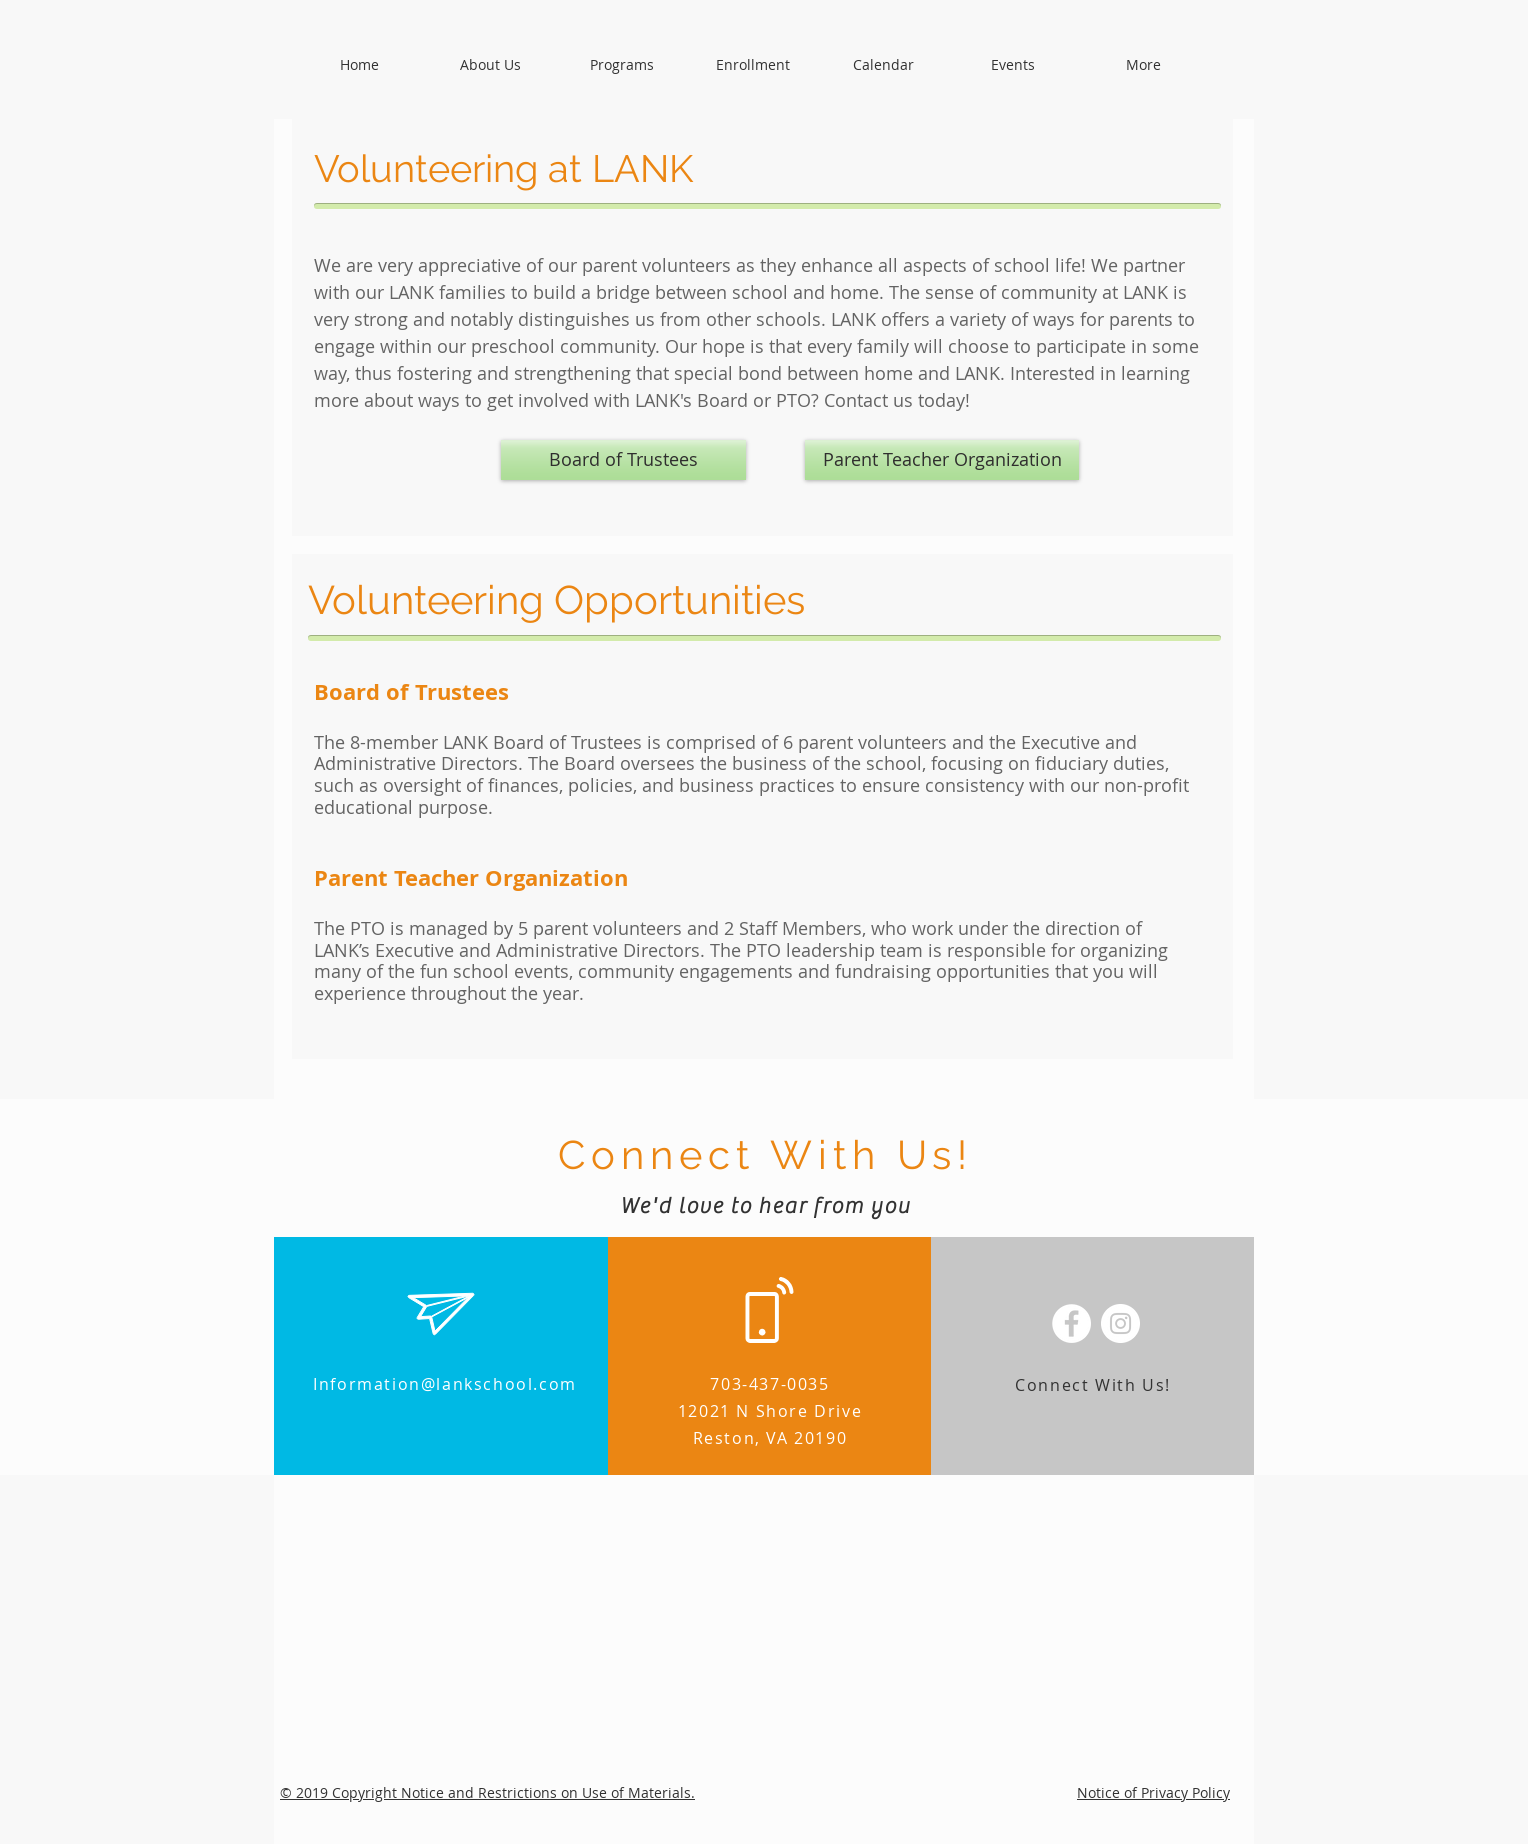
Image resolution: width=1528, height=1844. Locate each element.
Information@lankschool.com (445, 1384)
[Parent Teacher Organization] (942, 460)
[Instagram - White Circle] (1120, 1323)
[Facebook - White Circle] (1071, 1323)
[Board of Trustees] (623, 460)
